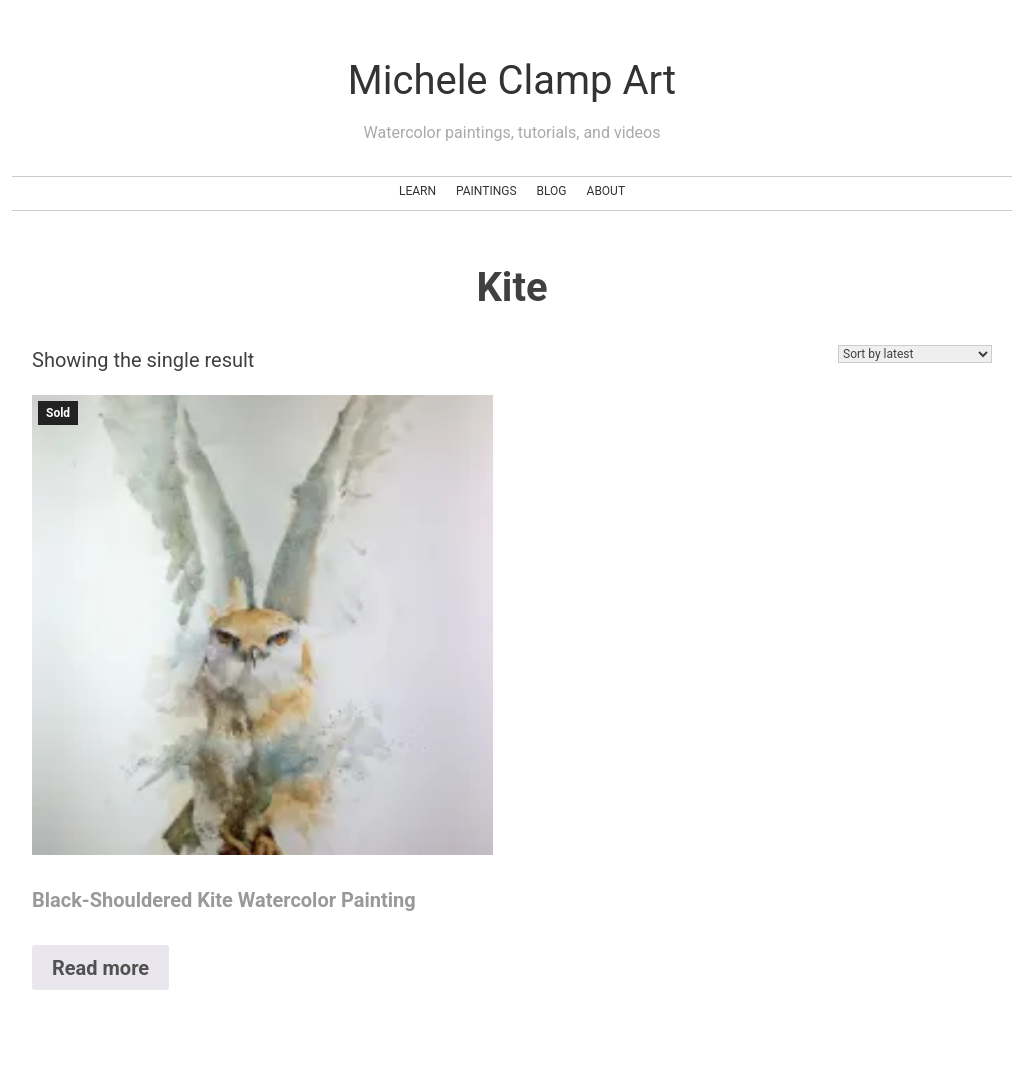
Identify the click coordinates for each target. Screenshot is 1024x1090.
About (606, 191)
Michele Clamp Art (512, 80)
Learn (417, 191)
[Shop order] (915, 354)
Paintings (486, 191)
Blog (552, 191)
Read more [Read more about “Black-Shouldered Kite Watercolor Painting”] (100, 968)
